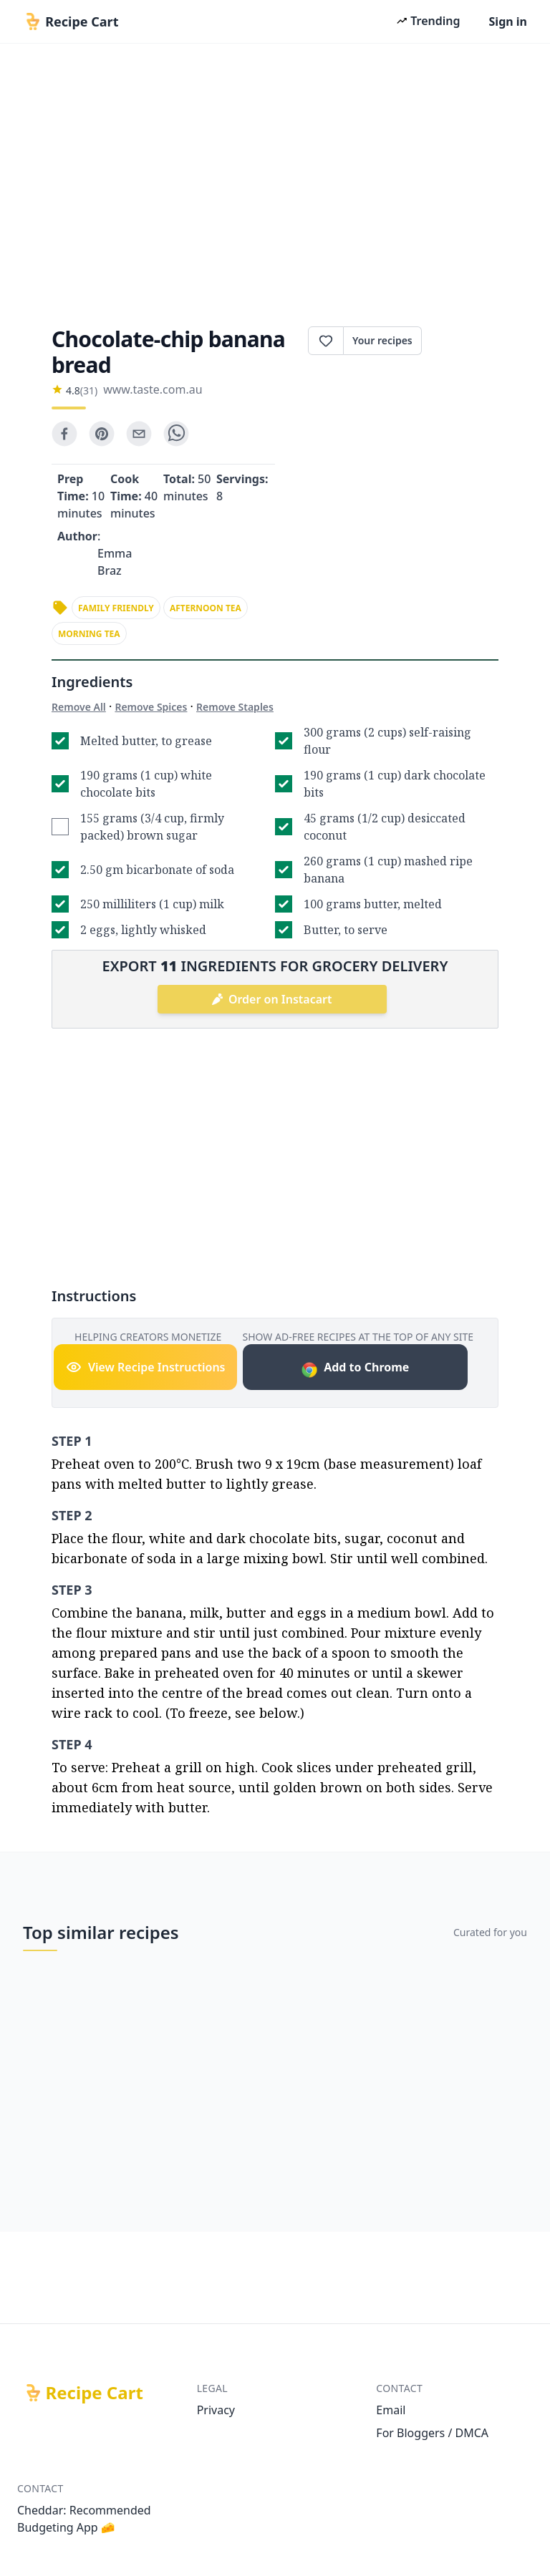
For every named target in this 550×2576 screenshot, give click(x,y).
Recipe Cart (94, 2392)
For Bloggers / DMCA (432, 2433)
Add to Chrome (355, 1369)
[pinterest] (102, 434)
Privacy (216, 2410)
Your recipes (382, 340)
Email (390, 2410)
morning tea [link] (89, 634)
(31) (88, 390)
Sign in (508, 21)
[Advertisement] (275, 180)
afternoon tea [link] (205, 608)
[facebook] (64, 434)
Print (460, 341)
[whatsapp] (176, 434)
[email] (139, 434)
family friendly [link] (116, 608)
